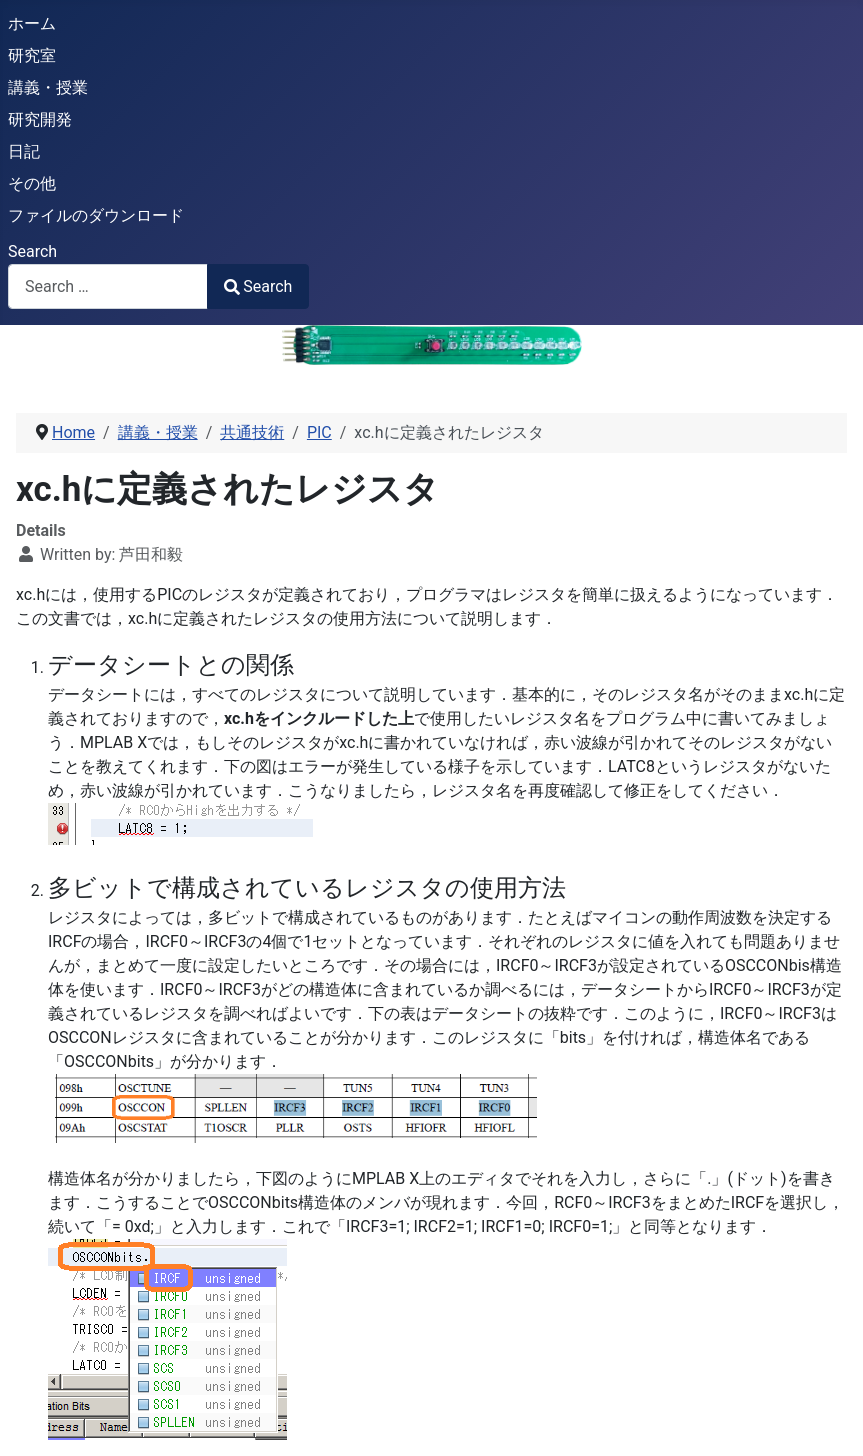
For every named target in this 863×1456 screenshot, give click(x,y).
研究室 (32, 55)
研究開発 (40, 119)
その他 (32, 183)
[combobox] (108, 286)
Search (32, 251)
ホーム (32, 23)
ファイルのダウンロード (96, 215)
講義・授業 (48, 87)
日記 (24, 151)
